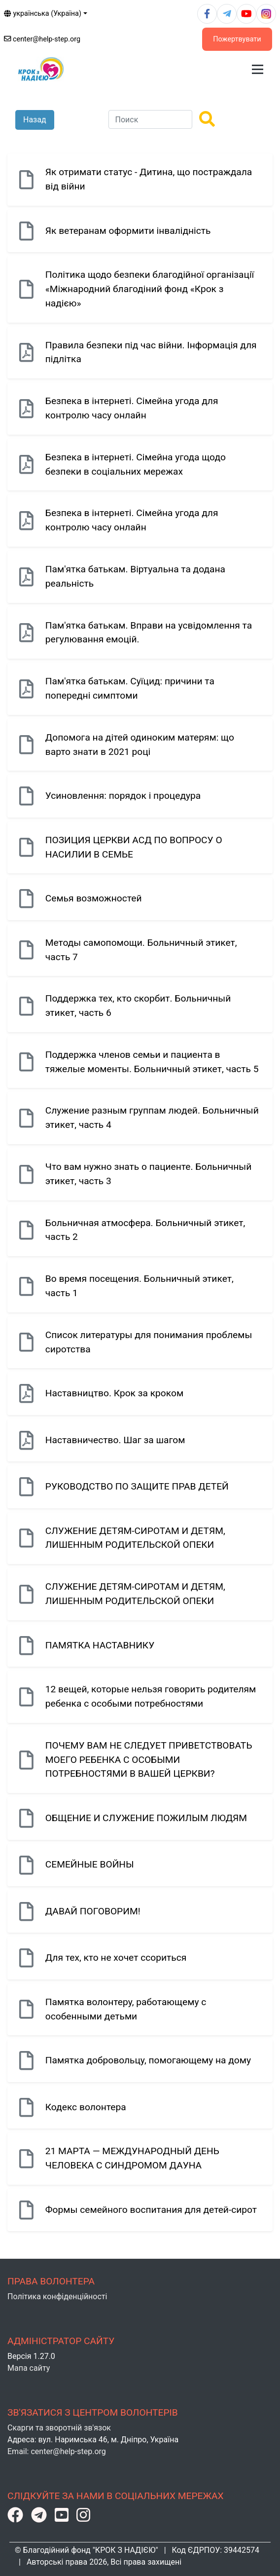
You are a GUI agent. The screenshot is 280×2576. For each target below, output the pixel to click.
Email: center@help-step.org (56, 2451)
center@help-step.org (42, 39)
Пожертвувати (237, 39)
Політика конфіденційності (57, 2296)
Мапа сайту (28, 2368)
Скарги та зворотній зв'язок (59, 2427)
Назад (34, 119)
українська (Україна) (42, 13)
